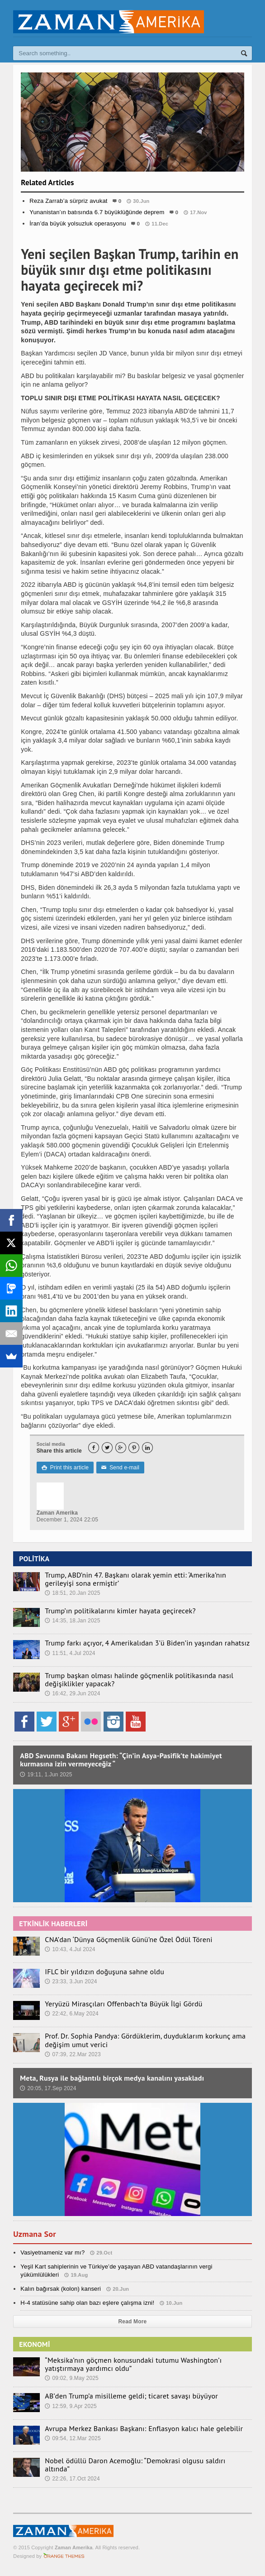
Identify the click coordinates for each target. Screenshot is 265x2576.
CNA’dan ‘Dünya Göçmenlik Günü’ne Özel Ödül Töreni (128, 1939)
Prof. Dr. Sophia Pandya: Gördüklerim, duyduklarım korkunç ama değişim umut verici (145, 2039)
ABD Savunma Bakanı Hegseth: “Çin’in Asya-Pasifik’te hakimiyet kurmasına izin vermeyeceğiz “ (121, 1759)
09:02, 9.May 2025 (72, 2378)
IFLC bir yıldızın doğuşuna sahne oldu (104, 1971)
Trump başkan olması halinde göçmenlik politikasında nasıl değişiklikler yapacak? (139, 1679)
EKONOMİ (34, 2344)
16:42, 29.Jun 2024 (72, 1693)
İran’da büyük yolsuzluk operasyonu (77, 223)
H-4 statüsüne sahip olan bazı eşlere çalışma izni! (87, 2302)
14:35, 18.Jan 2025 (72, 1620)
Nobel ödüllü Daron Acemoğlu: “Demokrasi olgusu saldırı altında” (135, 2464)
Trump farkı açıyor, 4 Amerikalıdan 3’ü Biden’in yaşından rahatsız (147, 1642)
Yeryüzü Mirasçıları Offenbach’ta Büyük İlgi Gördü (123, 2003)
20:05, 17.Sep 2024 (48, 2088)
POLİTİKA (34, 1558)
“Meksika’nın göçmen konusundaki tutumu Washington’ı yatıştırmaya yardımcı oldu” (133, 2364)
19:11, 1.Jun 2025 (46, 1774)
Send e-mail (120, 1467)
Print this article (65, 1467)
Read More (132, 2321)
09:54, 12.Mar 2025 (73, 2438)
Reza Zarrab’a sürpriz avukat (68, 200)
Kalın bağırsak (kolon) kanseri (60, 2288)
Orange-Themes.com (64, 2556)
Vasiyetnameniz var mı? (52, 2252)
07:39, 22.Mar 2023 (73, 2054)
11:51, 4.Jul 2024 (70, 1653)
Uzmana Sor (34, 2234)
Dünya (133, 241)
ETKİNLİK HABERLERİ (53, 1923)
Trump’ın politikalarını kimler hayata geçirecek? (120, 1610)
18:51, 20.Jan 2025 (72, 1593)
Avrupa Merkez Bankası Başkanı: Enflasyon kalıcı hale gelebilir (144, 2428)
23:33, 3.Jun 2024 (71, 1981)
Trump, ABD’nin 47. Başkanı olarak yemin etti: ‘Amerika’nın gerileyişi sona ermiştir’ (135, 1579)
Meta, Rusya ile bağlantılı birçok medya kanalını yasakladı (112, 2077)
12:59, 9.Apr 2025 (71, 2406)
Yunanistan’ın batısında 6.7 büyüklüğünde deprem (96, 212)
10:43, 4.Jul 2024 (70, 1949)
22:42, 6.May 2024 (72, 2013)
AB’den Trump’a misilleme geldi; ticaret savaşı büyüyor (131, 2395)
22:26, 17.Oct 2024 (72, 2478)
